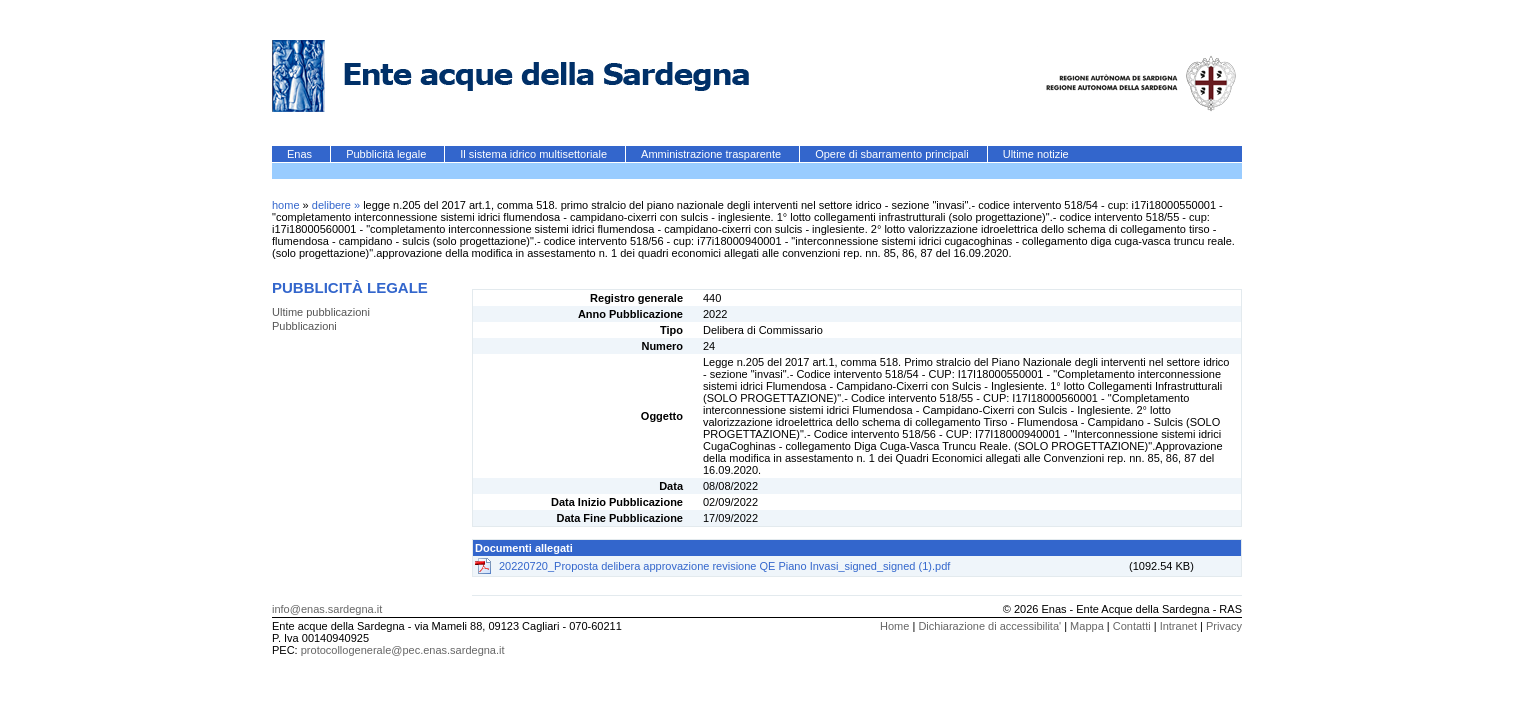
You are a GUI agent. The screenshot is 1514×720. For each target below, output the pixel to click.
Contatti (1132, 626)
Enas (301, 154)
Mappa (1087, 626)
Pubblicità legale (387, 154)
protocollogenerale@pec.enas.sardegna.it (403, 650)
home (286, 205)
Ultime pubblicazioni (321, 312)
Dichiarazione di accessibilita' (989, 626)
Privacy (1224, 626)
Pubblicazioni (304, 326)
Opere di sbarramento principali (893, 154)
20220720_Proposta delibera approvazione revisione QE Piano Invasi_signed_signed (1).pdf (724, 566)
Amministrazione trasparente (712, 154)
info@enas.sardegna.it (327, 609)
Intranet (1178, 626)
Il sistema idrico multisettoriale (535, 154)
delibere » (337, 205)
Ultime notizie (1036, 154)
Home (894, 626)
